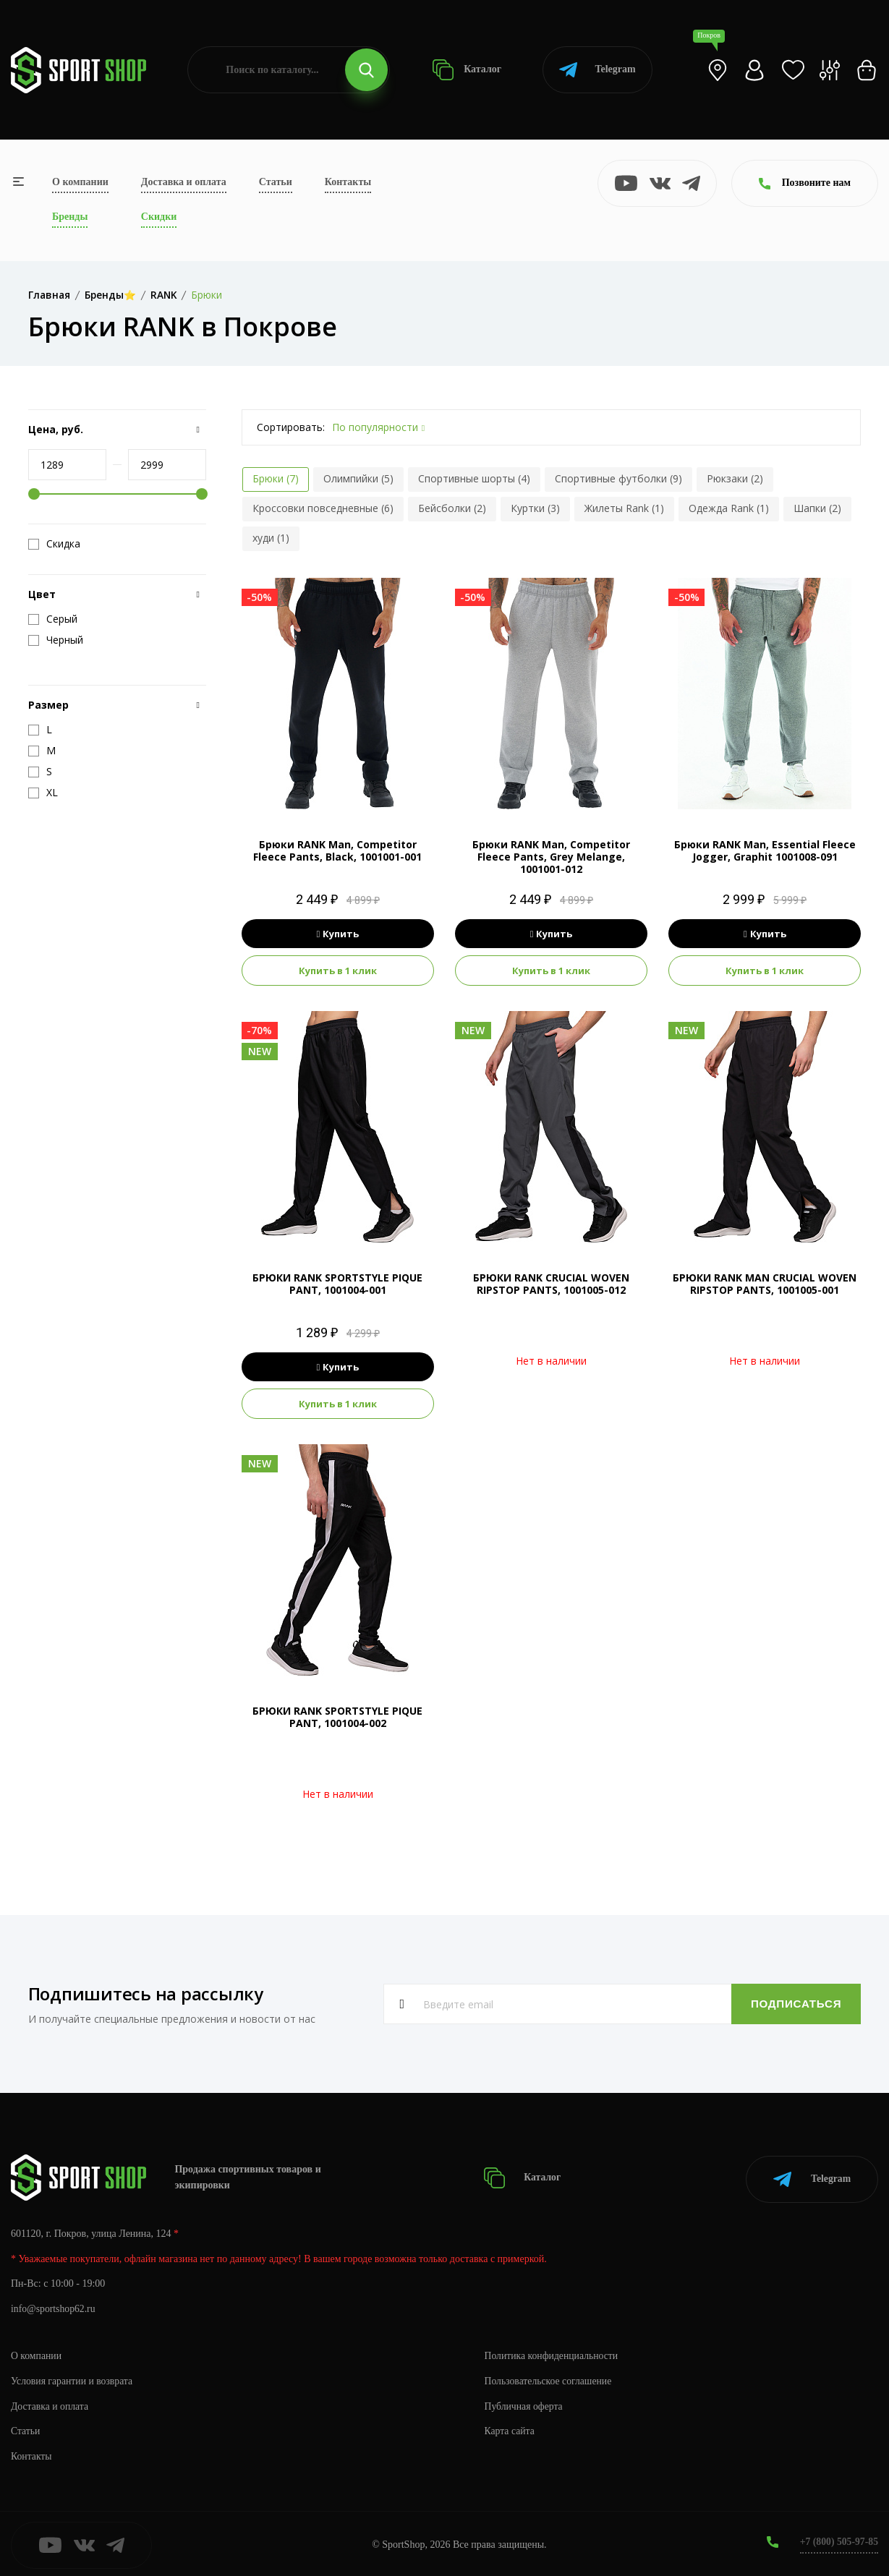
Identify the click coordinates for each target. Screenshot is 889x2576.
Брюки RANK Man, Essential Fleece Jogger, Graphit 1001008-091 (765, 850)
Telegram (597, 70)
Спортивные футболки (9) (618, 478)
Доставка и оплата (183, 181)
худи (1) (270, 538)
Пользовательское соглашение (550, 2378)
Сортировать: (291, 427)
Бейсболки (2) (452, 508)
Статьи (275, 181)
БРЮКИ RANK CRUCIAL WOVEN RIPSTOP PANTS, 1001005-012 (551, 1284)
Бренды (70, 216)
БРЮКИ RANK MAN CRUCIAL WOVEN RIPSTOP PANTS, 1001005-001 (764, 1284)
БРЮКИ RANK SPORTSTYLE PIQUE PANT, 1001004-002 (337, 1717)
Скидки (158, 216)
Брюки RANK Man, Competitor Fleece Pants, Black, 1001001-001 (337, 850)
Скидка (54, 544)
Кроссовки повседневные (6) (323, 508)
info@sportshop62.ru (54, 2306)
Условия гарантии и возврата (73, 2378)
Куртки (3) (535, 508)
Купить (338, 933)
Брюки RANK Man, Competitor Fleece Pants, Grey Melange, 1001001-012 (551, 856)
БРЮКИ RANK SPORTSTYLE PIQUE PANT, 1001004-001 (337, 1284)
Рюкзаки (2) (735, 478)
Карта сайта (510, 2428)
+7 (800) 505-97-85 (838, 2539)
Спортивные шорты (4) (474, 478)
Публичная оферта (524, 2403)
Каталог (467, 70)
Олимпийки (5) (358, 478)
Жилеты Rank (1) (624, 508)
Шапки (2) (817, 508)
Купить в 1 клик (338, 970)
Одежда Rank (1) (729, 508)
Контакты (348, 181)
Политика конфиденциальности (553, 2352)
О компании (80, 181)
